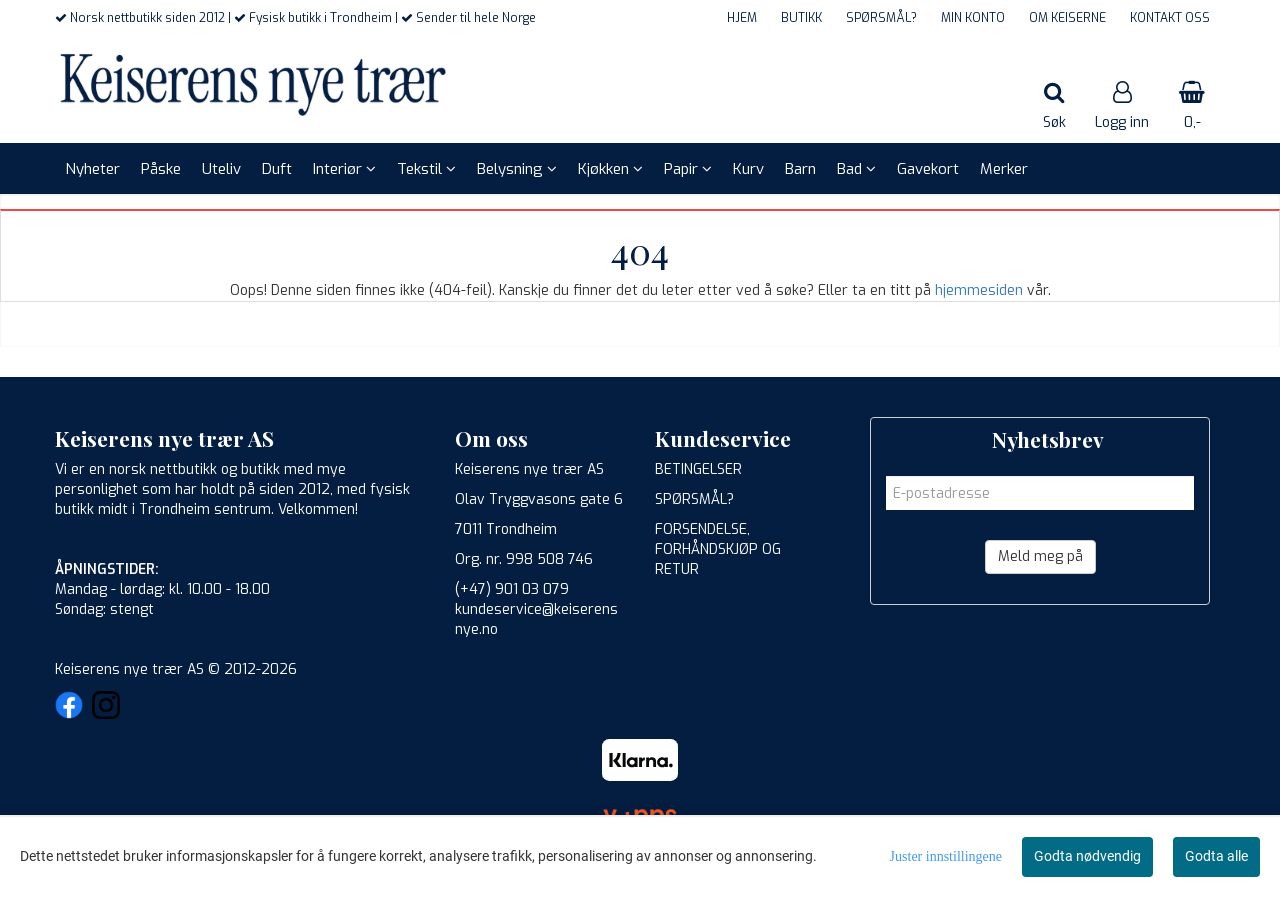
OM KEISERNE (1067, 18)
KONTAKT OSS (1170, 18)
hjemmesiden (979, 290)
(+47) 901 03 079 (512, 589)
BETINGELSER (698, 469)
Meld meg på (1040, 556)
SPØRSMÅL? (881, 18)
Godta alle (1216, 856)
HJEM (742, 18)
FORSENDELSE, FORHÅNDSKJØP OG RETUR (718, 549)
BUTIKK (801, 18)
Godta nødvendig (1087, 856)
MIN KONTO (973, 18)
